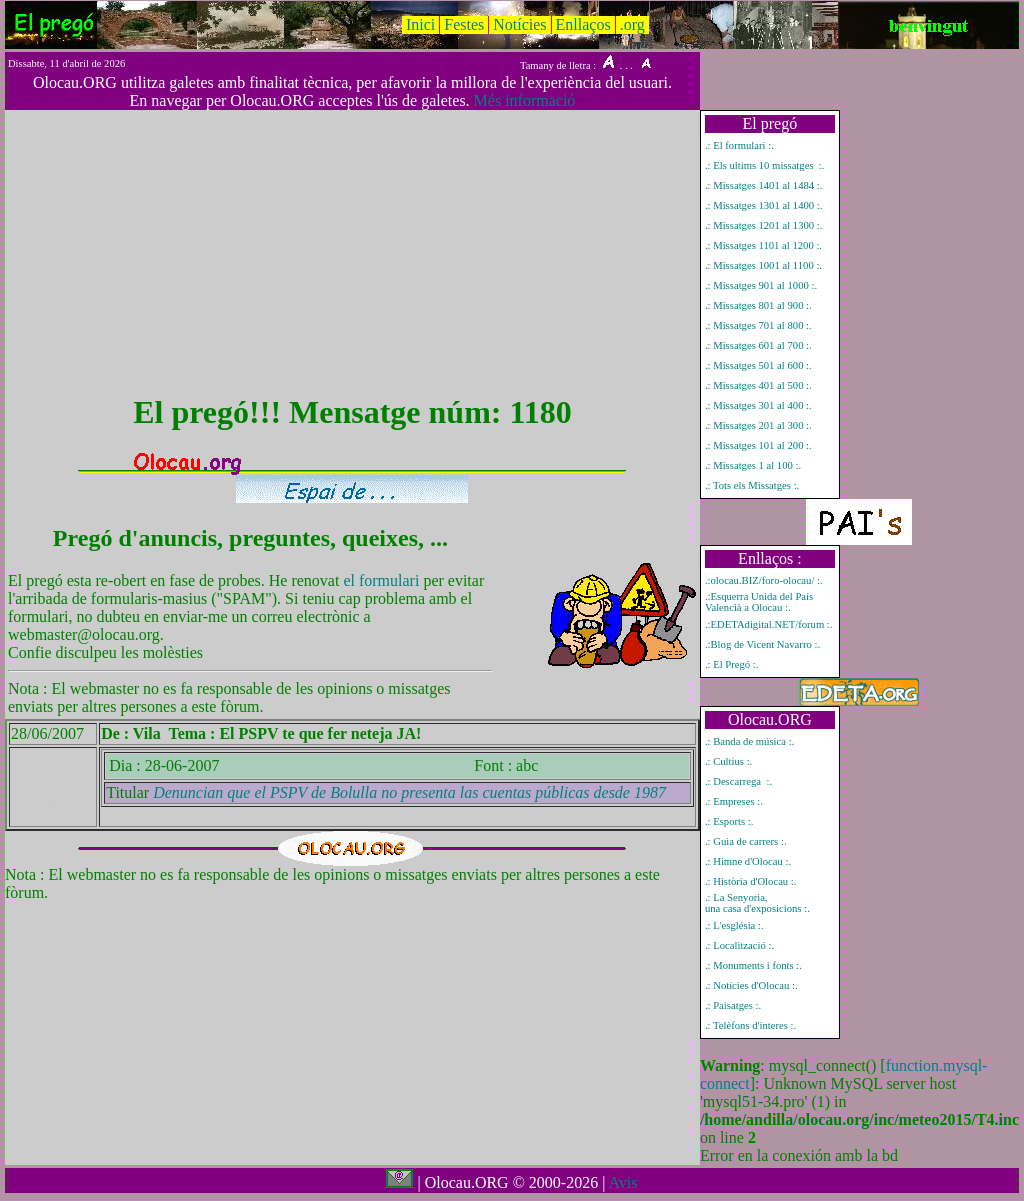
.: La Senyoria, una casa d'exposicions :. (757, 903)
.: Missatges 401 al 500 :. (758, 385)
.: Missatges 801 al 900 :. (758, 305)
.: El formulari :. (739, 145)
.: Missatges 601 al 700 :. (758, 345)
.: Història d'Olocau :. (751, 881)
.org (632, 24)
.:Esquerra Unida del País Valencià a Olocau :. (759, 602)
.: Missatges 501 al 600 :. (758, 365)
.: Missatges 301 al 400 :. (758, 405)
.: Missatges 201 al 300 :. (758, 425)
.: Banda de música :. (749, 741)
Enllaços (583, 24)
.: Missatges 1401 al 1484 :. (764, 185)
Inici (420, 24)
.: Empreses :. (734, 801)
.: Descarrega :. (738, 781)
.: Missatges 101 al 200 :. (758, 445)
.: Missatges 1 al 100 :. (753, 465)
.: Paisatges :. (733, 1005)
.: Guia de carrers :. (746, 841)
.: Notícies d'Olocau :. (751, 985)
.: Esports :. (729, 821)
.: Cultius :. (728, 761)
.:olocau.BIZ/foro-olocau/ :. (764, 580)
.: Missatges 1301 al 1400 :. (764, 205)
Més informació (525, 100)
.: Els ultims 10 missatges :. (765, 165)
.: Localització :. (739, 945)
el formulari (383, 580)
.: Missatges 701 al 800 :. (758, 325)
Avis (622, 1182)
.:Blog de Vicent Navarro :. (762, 644)
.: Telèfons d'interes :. (750, 1025)
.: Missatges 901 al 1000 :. (761, 285)
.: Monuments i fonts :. (753, 965)
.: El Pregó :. (732, 664)
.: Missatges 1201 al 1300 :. (764, 225)
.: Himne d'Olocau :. (748, 861)
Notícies (519, 24)
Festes (464, 24)
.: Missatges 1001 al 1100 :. (763, 265)
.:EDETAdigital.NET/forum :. (769, 624)
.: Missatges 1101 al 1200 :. (763, 245)
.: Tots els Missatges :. (752, 485)
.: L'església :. (734, 925)
